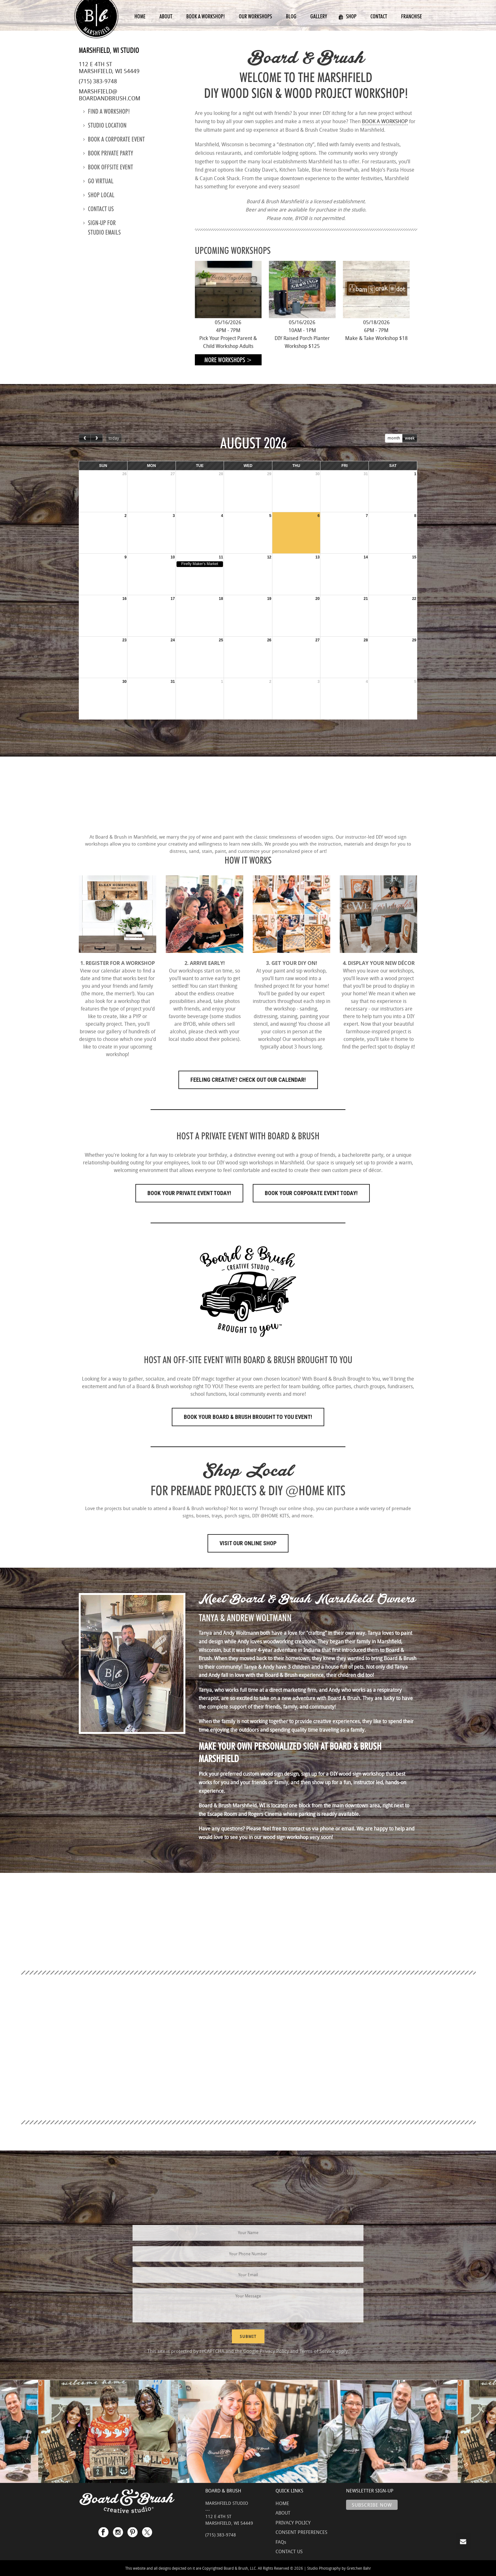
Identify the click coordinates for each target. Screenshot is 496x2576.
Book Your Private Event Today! (189, 1193)
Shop (347, 16)
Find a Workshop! (106, 111)
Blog (291, 16)
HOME (282, 2503)
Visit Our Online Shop (248, 1543)
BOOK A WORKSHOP (385, 121)
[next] (96, 438)
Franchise (411, 16)
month (394, 438)
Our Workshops (255, 16)
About (165, 16)
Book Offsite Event (108, 167)
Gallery (318, 16)
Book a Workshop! (205, 16)
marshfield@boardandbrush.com (109, 94)
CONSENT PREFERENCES (301, 2532)
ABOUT (283, 2513)
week (409, 438)
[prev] (85, 438)
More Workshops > (228, 360)
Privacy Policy (274, 2351)
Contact (378, 16)
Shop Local (99, 195)
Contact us (98, 209)
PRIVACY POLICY (293, 2522)
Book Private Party (108, 153)
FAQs (281, 2542)
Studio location (105, 125)
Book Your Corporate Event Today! (311, 1193)
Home (140, 16)
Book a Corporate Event (114, 139)
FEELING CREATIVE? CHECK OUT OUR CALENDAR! (248, 1079)
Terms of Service (317, 2351)
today (113, 438)
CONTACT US (289, 2551)
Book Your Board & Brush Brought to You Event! (248, 1417)
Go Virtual (98, 181)
